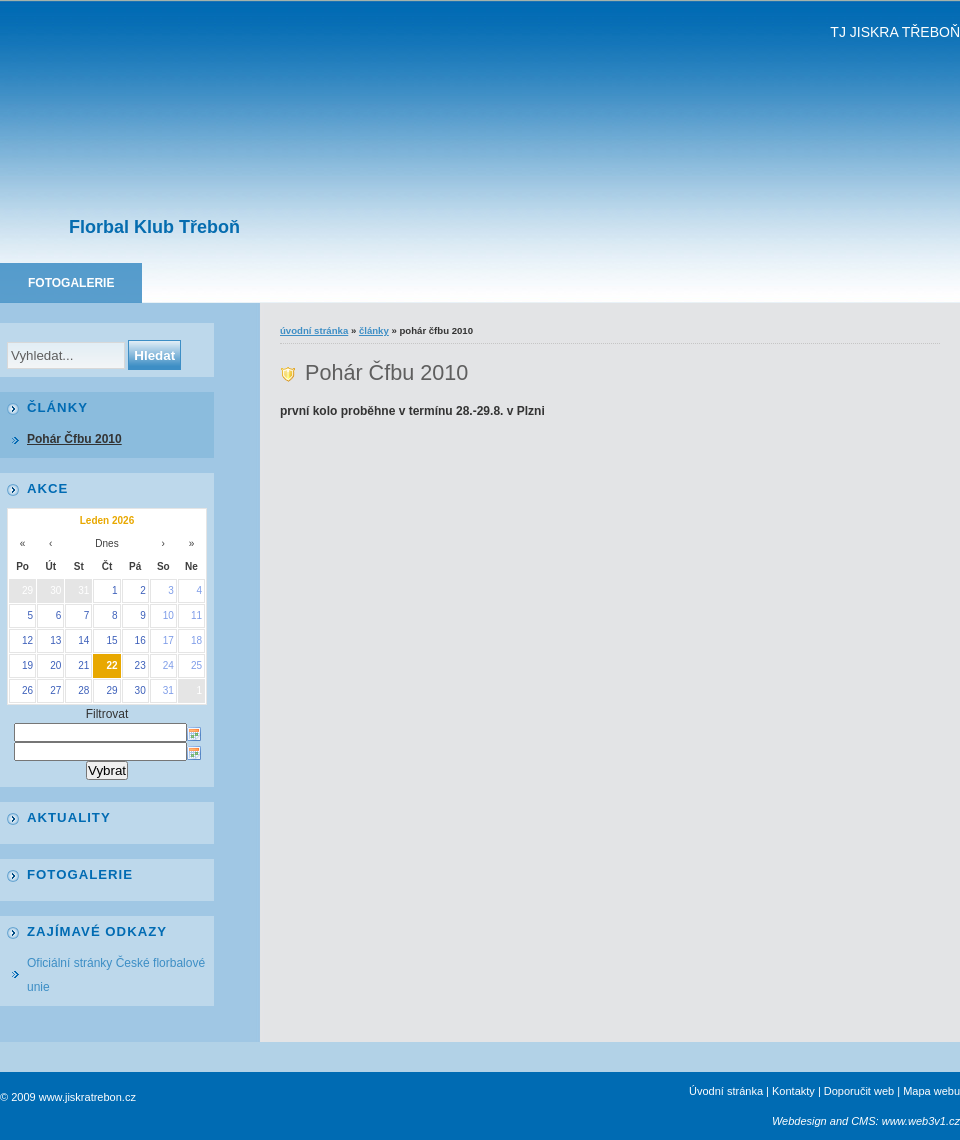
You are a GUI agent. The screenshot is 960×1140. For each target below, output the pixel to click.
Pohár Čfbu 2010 (74, 439)
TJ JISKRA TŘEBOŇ (895, 32)
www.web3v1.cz (921, 1121)
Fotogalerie (71, 283)
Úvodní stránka (314, 330)
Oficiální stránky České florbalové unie (116, 975)
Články (374, 330)
